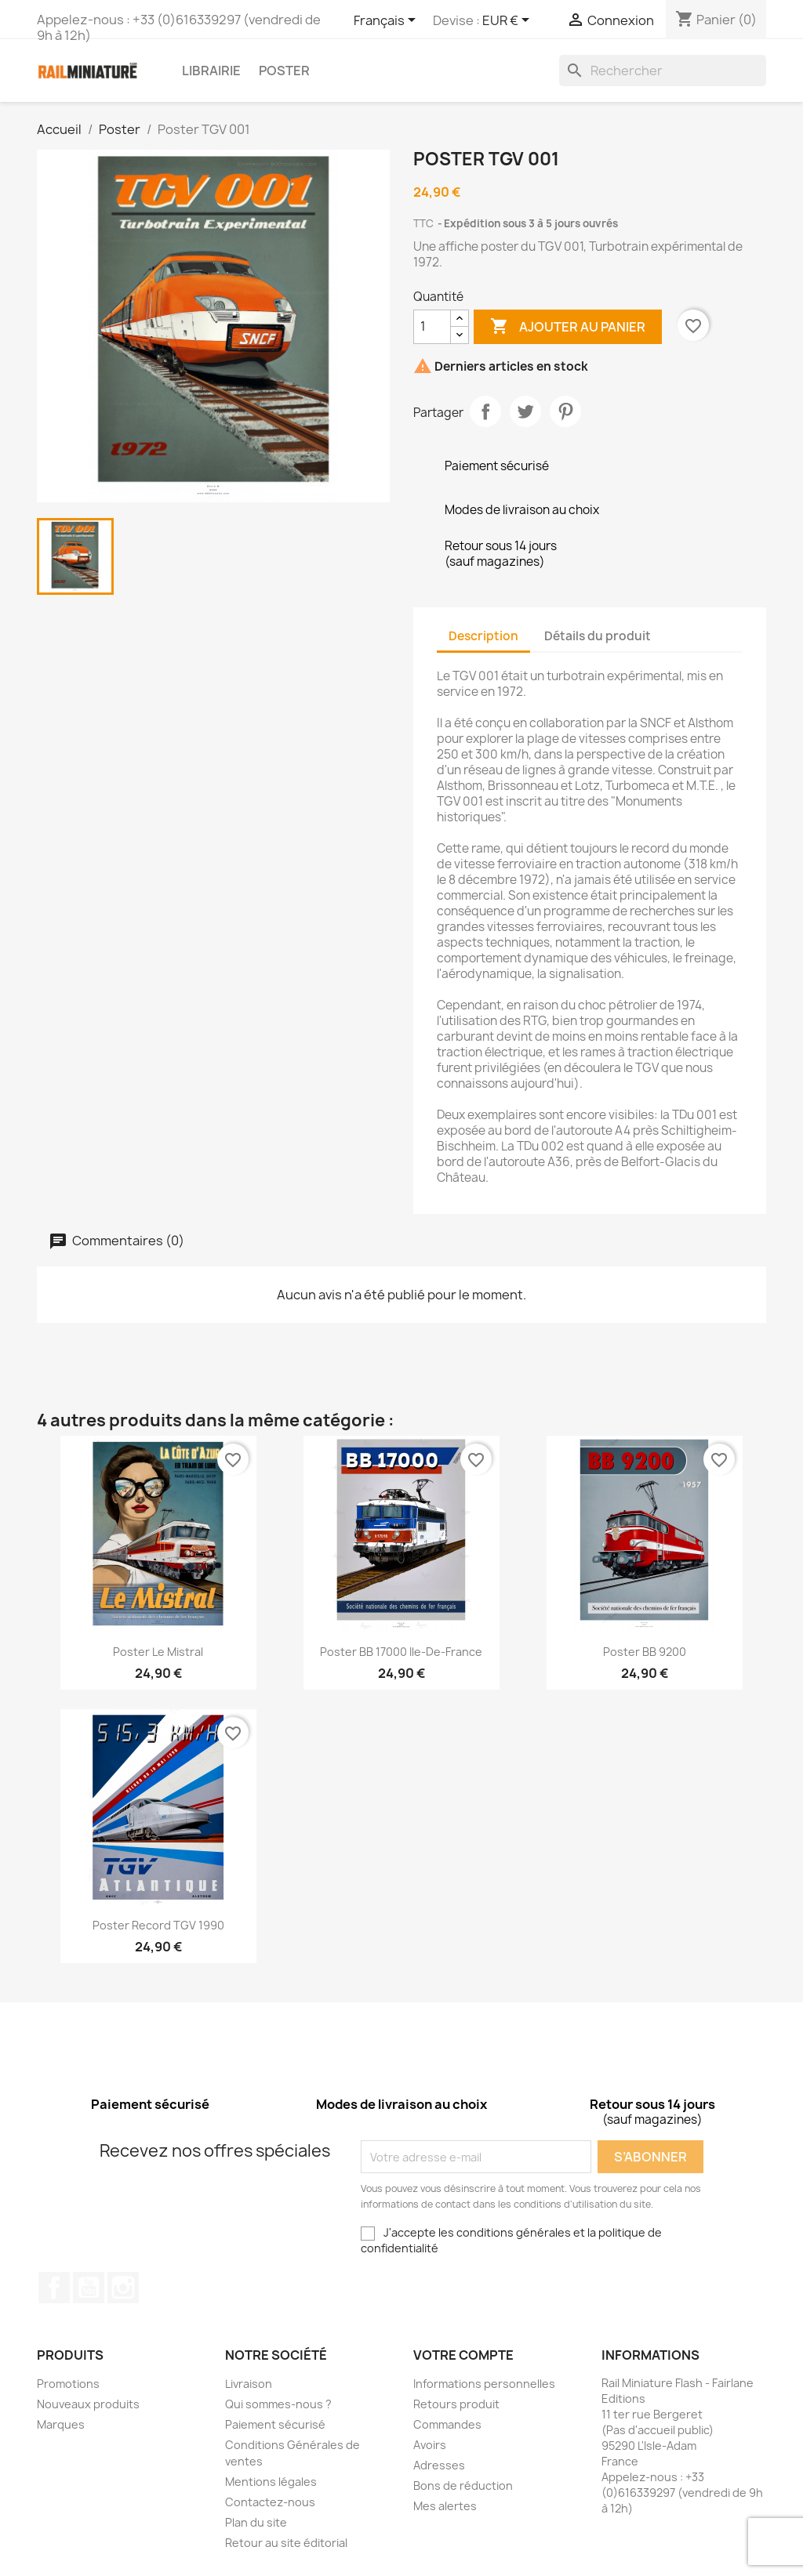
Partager (485, 411)
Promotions (68, 2383)
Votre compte (463, 2355)
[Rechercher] (662, 70)
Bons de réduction (463, 2485)
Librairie (211, 70)
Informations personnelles (484, 2383)
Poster (284, 70)
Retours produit (456, 2404)
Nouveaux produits (88, 2404)
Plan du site (256, 2522)
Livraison (248, 2383)
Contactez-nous (270, 2501)
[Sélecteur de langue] (387, 21)
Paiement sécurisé (275, 2424)
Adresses (439, 2465)
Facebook (54, 2287)
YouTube (88, 2287)
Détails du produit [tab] (597, 636)
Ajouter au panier (567, 327)
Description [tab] (483, 636)
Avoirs (429, 2444)
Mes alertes (445, 2505)
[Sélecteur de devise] (508, 21)
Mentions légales (271, 2481)
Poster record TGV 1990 (158, 1925)
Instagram (123, 2287)
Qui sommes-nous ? (278, 2404)
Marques (61, 2424)
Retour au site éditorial (286, 2542)
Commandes (447, 2424)
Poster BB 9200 (644, 1651)
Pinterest (565, 411)
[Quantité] (432, 327)
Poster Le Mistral (158, 1651)
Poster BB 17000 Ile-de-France (401, 1651)
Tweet (525, 411)
